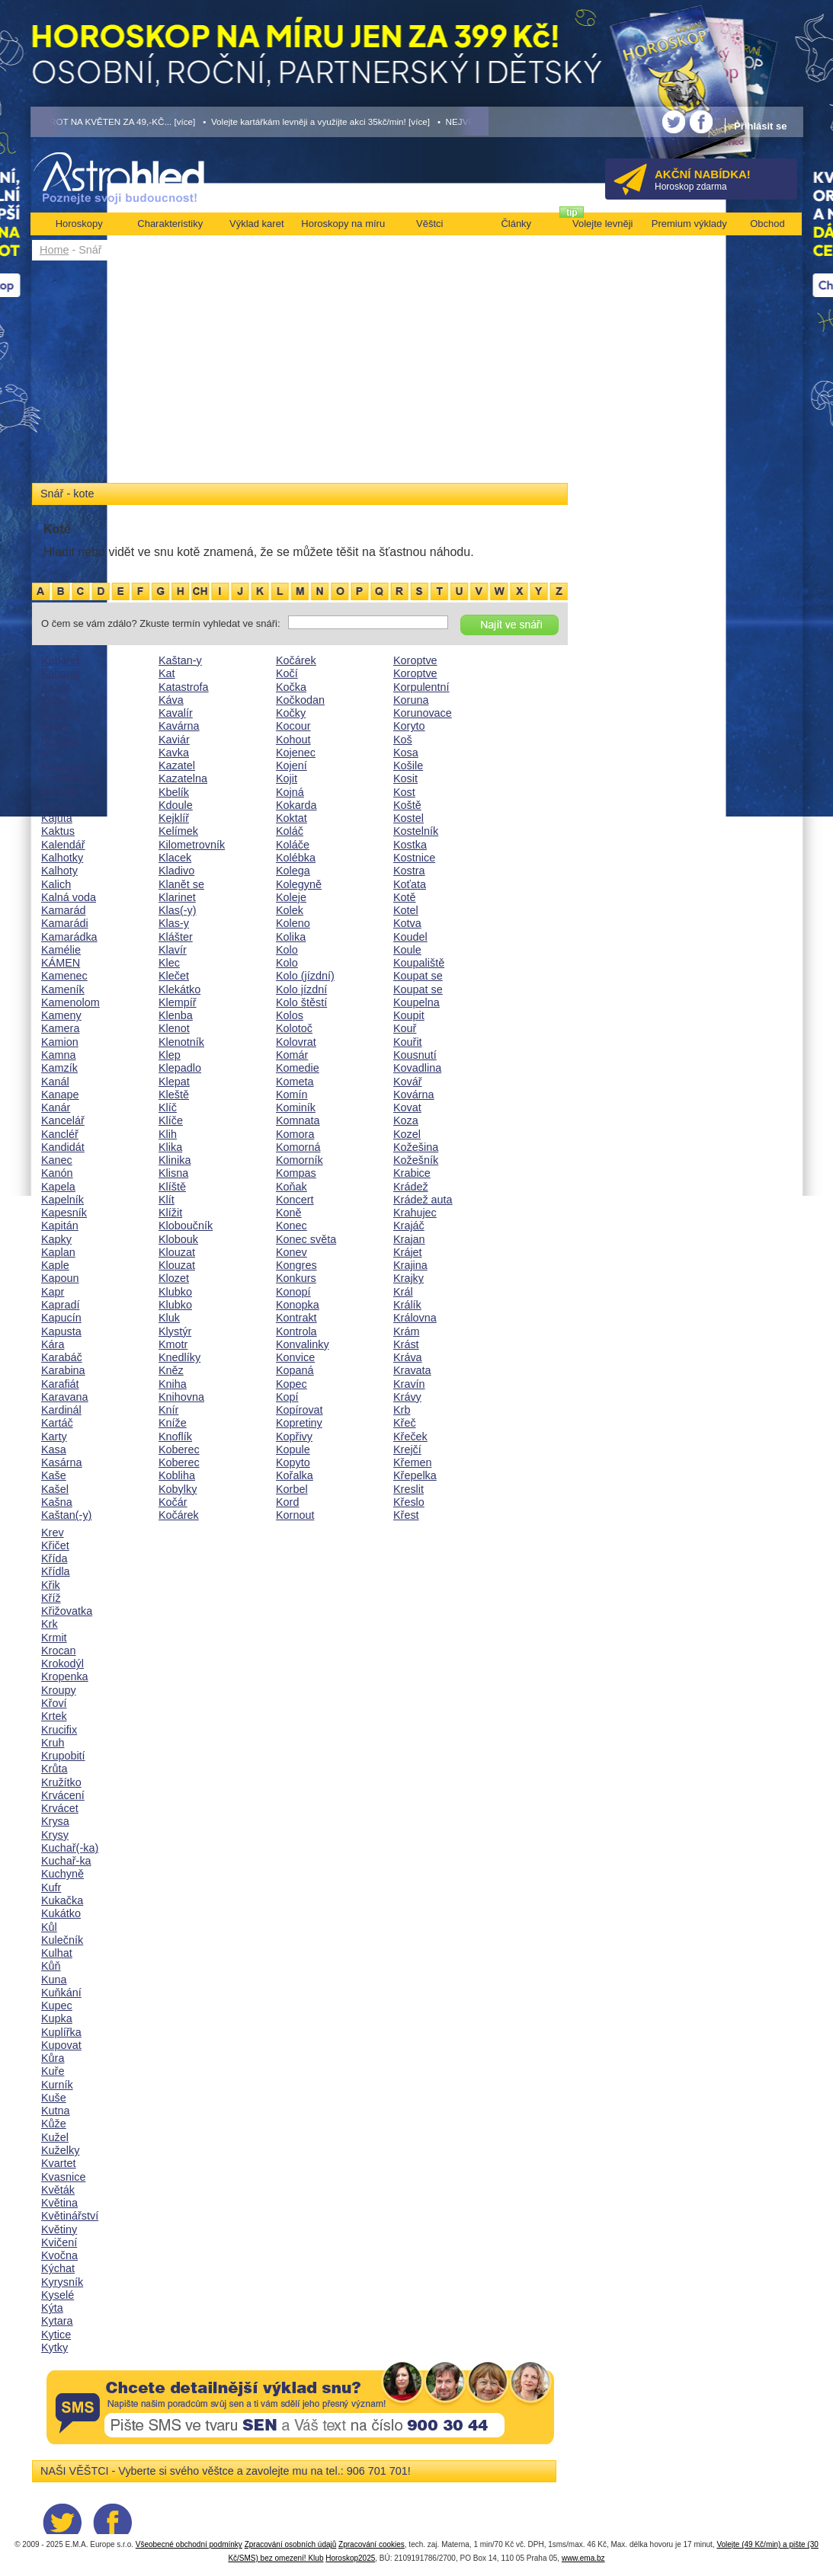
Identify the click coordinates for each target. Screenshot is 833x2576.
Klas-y (174, 923)
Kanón (57, 1173)
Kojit (286, 778)
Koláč (289, 831)
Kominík (296, 1107)
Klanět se (181, 884)
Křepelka (415, 1475)
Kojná (290, 792)
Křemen (412, 1462)
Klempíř (178, 1002)
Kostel (408, 818)
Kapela (58, 1187)
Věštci (429, 223)
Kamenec (64, 976)
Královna (415, 1318)
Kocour (293, 726)
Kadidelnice (69, 778)
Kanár (55, 1107)
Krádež (410, 1187)
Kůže (53, 2123)
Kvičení (59, 2242)
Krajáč (409, 1225)
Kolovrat (296, 1042)
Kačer (55, 726)
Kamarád (63, 910)
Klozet (174, 1278)
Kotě (404, 897)
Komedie (297, 1068)
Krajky (408, 1278)
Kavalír (176, 713)
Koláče (292, 845)
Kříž (51, 1598)
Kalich (56, 884)
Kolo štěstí (301, 1002)
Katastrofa (184, 687)
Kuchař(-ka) (69, 1848)
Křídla (55, 1571)
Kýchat (58, 2268)
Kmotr (173, 1344)
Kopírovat (299, 1410)
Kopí (287, 1397)
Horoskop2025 (350, 2558)
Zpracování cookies (371, 2544)
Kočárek (179, 1515)
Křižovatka (66, 1611)
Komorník (299, 1160)
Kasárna (61, 1462)
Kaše (53, 1475)
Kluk (169, 1318)
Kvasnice (63, 2177)
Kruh (52, 1743)
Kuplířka (61, 2032)
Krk (49, 1624)
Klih (168, 1134)
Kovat (407, 1107)
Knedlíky (179, 1357)
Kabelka (61, 713)
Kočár (173, 1502)
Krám (406, 1331)
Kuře (52, 2071)
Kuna (54, 1980)
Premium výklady (689, 223)
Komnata (298, 1120)
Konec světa (306, 1239)
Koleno (293, 923)
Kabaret (60, 660)
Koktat (291, 818)
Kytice (56, 2334)
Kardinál (61, 1410)
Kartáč (57, 1423)
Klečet (174, 976)
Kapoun (60, 1278)
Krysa (55, 1821)
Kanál (55, 1081)
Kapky (56, 1239)
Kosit (405, 778)
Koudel (410, 937)
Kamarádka (69, 937)
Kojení (291, 765)
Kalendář (63, 845)
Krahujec (415, 1213)
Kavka (174, 752)
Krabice (412, 1173)
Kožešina (415, 1147)
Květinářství (69, 2216)
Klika (170, 1147)
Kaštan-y (180, 660)
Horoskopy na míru (343, 223)
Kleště (174, 1094)
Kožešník (415, 1160)
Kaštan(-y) (66, 1515)
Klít (167, 1200)
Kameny (61, 1015)
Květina (59, 2203)
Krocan (58, 1650)
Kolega (293, 871)
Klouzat (177, 1252)
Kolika (291, 937)
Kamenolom (70, 1002)
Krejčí (407, 1449)
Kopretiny (299, 1423)
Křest (406, 1515)
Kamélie (61, 950)
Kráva (407, 1357)
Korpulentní (421, 687)
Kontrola (296, 1331)
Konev (291, 1252)
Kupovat (61, 2045)
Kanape (60, 1094)
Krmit (54, 1638)
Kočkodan (300, 700)
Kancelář (63, 1120)
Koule (407, 950)
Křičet (55, 1545)
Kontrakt (296, 1318)
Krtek (54, 1716)
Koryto (409, 726)
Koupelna (416, 1002)
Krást (406, 1344)
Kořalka (294, 1475)
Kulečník (62, 1940)
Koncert (295, 1200)
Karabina (63, 1370)
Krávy (407, 1397)
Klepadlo (180, 1068)
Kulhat (56, 1953)
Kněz (171, 1370)
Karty (54, 1436)
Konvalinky (302, 1344)
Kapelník (62, 1200)
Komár (292, 1055)
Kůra (52, 2058)
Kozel (407, 1134)
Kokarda (296, 805)
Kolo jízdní (301, 989)
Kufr (51, 1887)
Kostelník (415, 831)
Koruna (410, 700)
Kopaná (295, 1370)
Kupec (56, 2005)
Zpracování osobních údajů (291, 2544)
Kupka (56, 2018)
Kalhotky (62, 858)
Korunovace (422, 713)
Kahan (57, 805)
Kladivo (176, 871)
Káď (51, 752)
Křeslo (409, 1502)
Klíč (168, 1107)
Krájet (407, 1252)
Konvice (295, 1357)
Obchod (767, 223)
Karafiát (60, 1384)
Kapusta (61, 1331)
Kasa (53, 1449)
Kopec (291, 1384)
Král (403, 1292)
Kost (404, 792)
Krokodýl (62, 1663)
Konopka (297, 1305)
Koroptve (415, 660)
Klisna (173, 1173)
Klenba (176, 1015)
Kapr (52, 1292)
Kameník (63, 989)
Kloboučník (186, 1225)
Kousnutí (415, 1055)
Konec (291, 1225)
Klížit (170, 1213)
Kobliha (177, 1475)
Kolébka (296, 858)
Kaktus (58, 831)
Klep (170, 1055)
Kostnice (414, 858)
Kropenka (64, 1676)
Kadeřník (63, 765)
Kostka (410, 845)
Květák (58, 2190)
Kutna (55, 2111)
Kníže (173, 1423)
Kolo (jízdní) (305, 976)
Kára (52, 1344)
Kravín (409, 1384)
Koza (405, 1120)
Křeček (410, 1436)
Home (54, 250)
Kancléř (59, 1134)
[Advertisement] (300, 374)
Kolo (287, 950)
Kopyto (293, 1462)
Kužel (55, 2137)
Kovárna (413, 1094)
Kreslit (408, 1489)
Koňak (291, 1187)
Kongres (296, 1265)
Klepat (174, 1081)
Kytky (54, 2347)
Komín (292, 1094)
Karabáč (61, 1357)
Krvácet (59, 1808)
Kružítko (61, 1782)
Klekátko (179, 989)
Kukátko (61, 1913)
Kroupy (58, 1690)
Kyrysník (62, 2282)
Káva (171, 700)
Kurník (57, 2085)
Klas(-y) (178, 910)
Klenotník (181, 1042)
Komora (295, 1134)
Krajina (410, 1265)
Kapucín (61, 1318)
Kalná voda (68, 897)
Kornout (295, 1515)
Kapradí (60, 1305)
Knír (168, 1410)
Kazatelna (183, 778)
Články (516, 223)
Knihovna (181, 1397)
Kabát (55, 687)
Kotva (407, 923)
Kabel (55, 700)
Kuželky (60, 2150)
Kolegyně (299, 884)
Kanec (56, 1160)
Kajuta (56, 818)
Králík (407, 1305)
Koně (289, 1213)
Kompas (296, 1173)
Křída (54, 1558)
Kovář (407, 1081)
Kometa (295, 1081)
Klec (169, 963)
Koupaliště (418, 963)
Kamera (60, 1028)
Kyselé (57, 2295)
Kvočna (59, 2255)
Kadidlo (59, 792)
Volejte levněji (602, 223)
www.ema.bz (583, 2558)
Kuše (53, 2098)
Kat (167, 673)
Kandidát (63, 1147)
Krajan (409, 1239)
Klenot (174, 1028)
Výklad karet (256, 223)
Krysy (55, 1835)
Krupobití (63, 1756)
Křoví (54, 1703)
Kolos (289, 1015)
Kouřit (407, 1042)
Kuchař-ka (66, 1861)
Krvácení (63, 1795)
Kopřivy (294, 1436)
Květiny (59, 2229)
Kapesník (64, 1213)
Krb (401, 1410)
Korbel (292, 1489)
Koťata (409, 884)
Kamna (58, 1055)
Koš (402, 739)
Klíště (172, 1187)
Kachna (59, 739)
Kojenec (296, 752)
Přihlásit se (760, 126)
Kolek (289, 910)
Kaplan (58, 1252)
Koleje (291, 897)
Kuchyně (62, 1874)
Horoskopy (79, 223)
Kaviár (174, 739)
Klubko (175, 1292)
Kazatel (177, 765)
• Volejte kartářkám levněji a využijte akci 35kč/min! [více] (316, 121)
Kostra (409, 871)
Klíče (171, 1120)
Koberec (179, 1449)
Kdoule (176, 805)
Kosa (405, 752)
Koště (407, 805)
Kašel (55, 1489)
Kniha (173, 1384)
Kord (287, 1502)
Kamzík (59, 1068)
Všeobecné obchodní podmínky (189, 2544)
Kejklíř (174, 818)
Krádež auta (423, 1200)
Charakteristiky (170, 223)
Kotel (405, 910)
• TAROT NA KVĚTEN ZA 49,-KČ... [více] (113, 121)
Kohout (293, 739)
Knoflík (175, 1436)
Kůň (51, 1966)
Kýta (52, 2308)
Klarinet (177, 897)
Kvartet (58, 2163)
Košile (408, 765)
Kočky (291, 713)
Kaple (55, 1265)
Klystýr (175, 1331)
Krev (52, 1532)
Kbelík (174, 792)
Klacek (175, 858)
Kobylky (178, 1489)
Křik (50, 1585)
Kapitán (59, 1225)
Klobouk (178, 1239)
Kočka (291, 687)
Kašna (56, 1502)
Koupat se (418, 976)
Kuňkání (61, 1992)
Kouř (404, 1028)
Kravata (412, 1370)
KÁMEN (60, 963)
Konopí (293, 1292)
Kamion (59, 1042)
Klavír (173, 950)
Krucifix (59, 1730)
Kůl (49, 1927)
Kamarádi (64, 923)
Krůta (54, 1769)
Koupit (409, 1015)
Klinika (175, 1160)
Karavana (64, 1397)
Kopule (293, 1449)
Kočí (287, 673)
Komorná (298, 1147)
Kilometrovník (192, 845)
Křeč (404, 1423)
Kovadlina (417, 1068)
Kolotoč (294, 1028)
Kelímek (178, 831)
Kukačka (62, 1900)
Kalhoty (59, 871)
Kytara (57, 2321)
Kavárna (179, 726)
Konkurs (296, 1278)
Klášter (176, 937)
